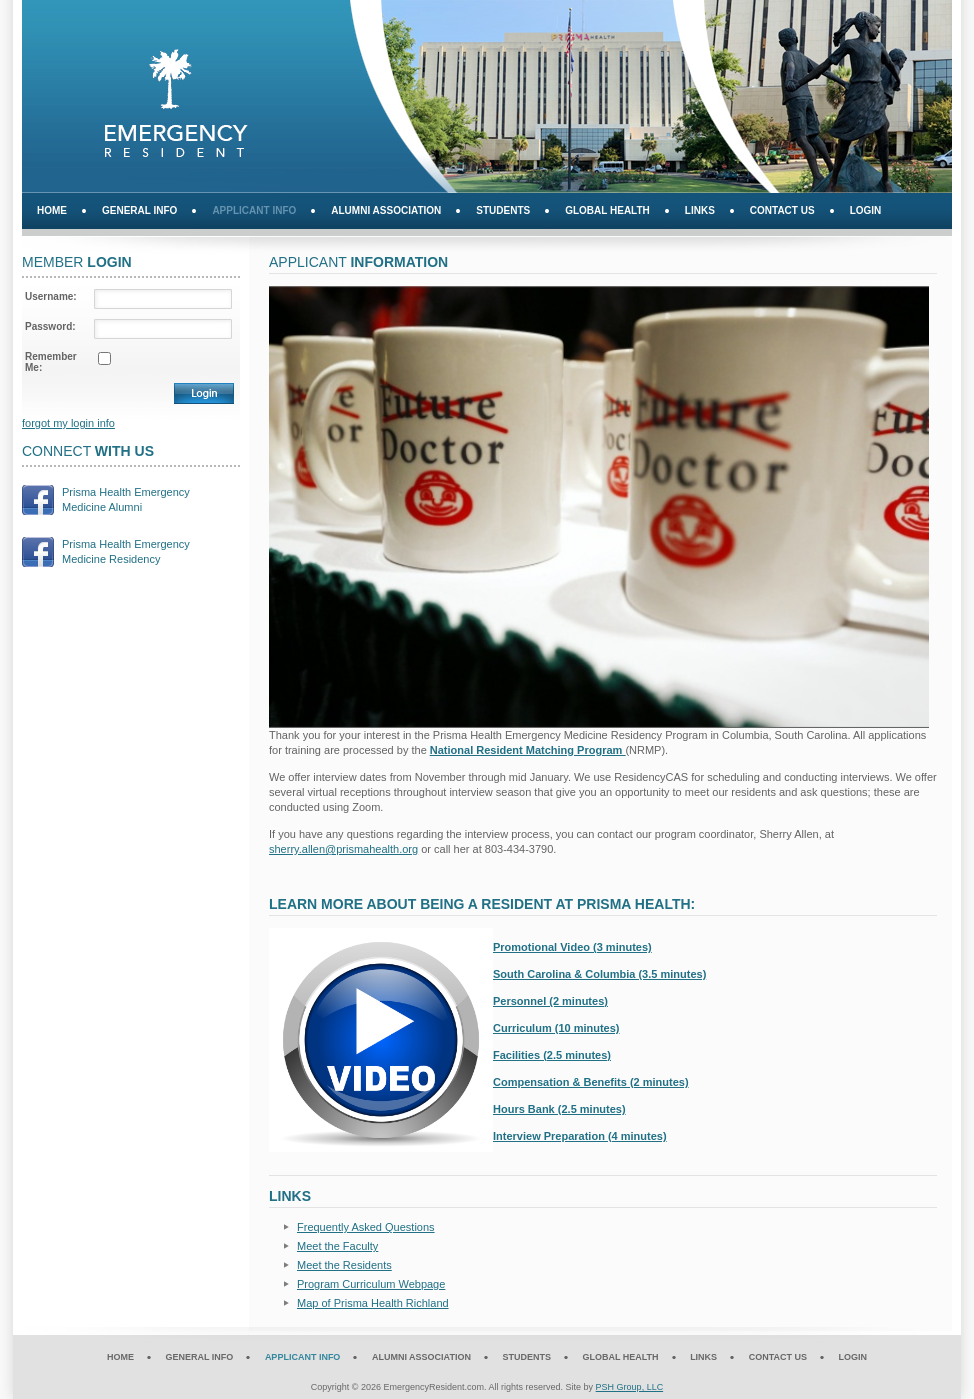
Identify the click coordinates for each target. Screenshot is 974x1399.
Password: (50, 326)
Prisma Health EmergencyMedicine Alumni (126, 499)
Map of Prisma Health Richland (373, 1303)
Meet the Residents (344, 1265)
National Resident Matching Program (528, 750)
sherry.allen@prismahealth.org (343, 849)
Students (503, 210)
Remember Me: (51, 362)
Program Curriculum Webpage (371, 1284)
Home (52, 210)
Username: (51, 296)
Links (700, 210)
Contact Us (782, 210)
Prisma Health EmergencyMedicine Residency (126, 551)
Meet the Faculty (337, 1246)
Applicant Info (254, 210)
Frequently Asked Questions (366, 1227)
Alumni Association (386, 210)
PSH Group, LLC (630, 1387)
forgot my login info (68, 423)
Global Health (607, 210)
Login (866, 210)
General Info (139, 210)
